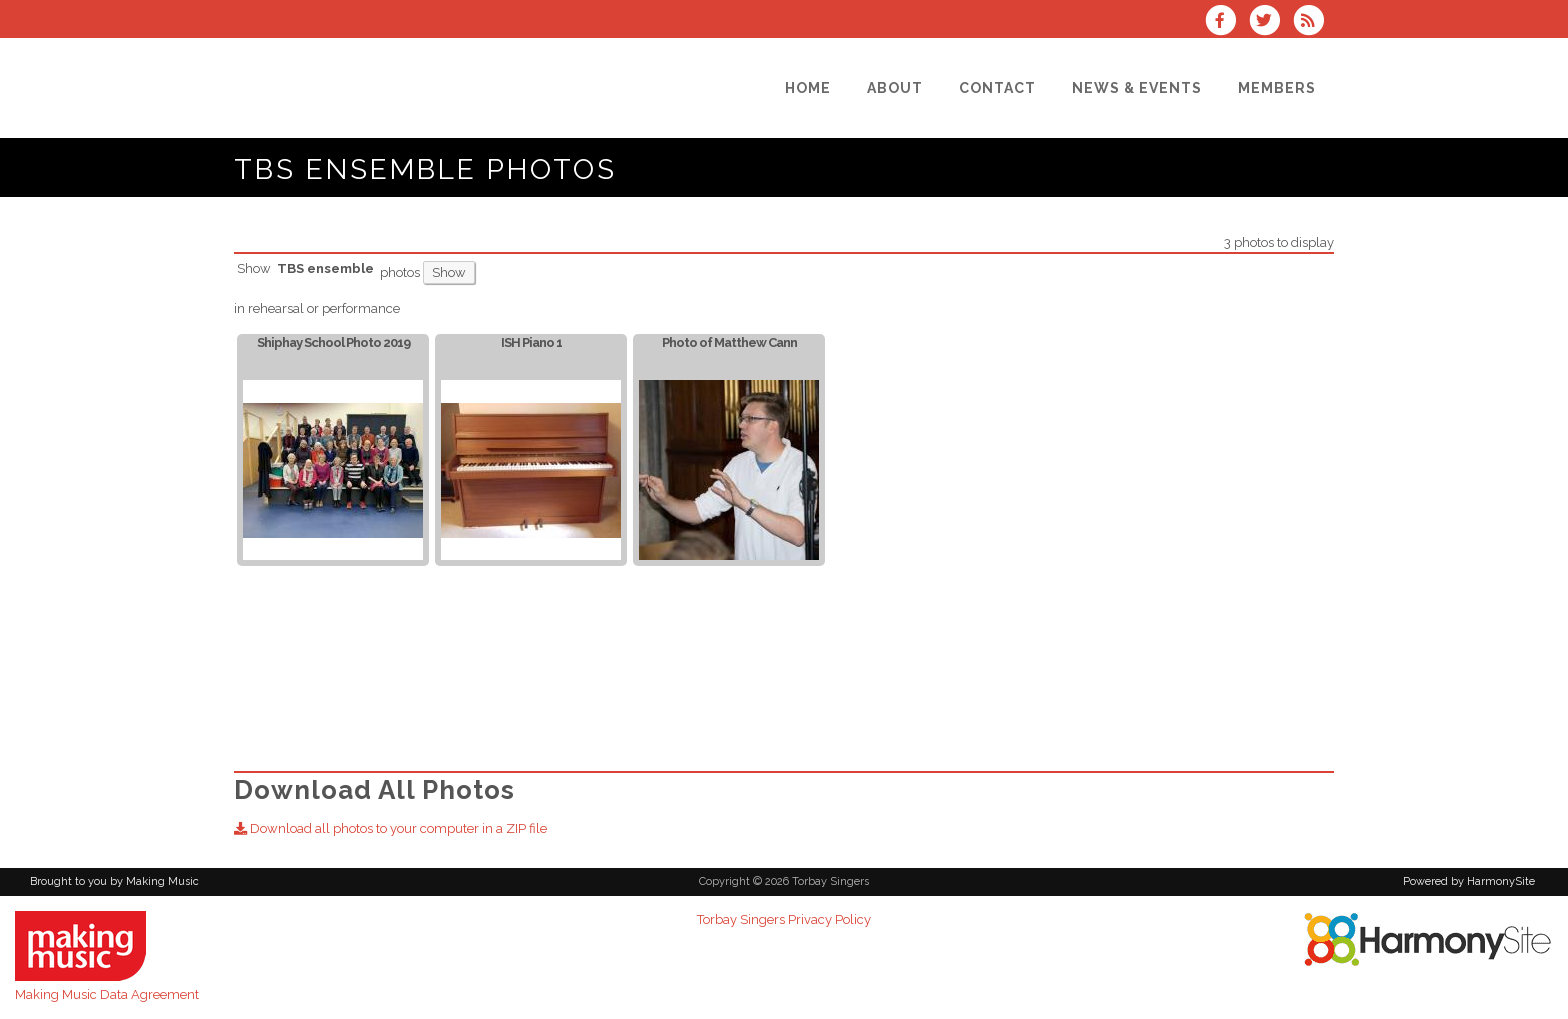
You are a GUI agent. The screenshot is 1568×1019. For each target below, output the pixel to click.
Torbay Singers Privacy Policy (784, 919)
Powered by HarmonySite (1469, 881)
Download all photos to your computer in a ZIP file (390, 828)
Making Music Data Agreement (107, 994)
